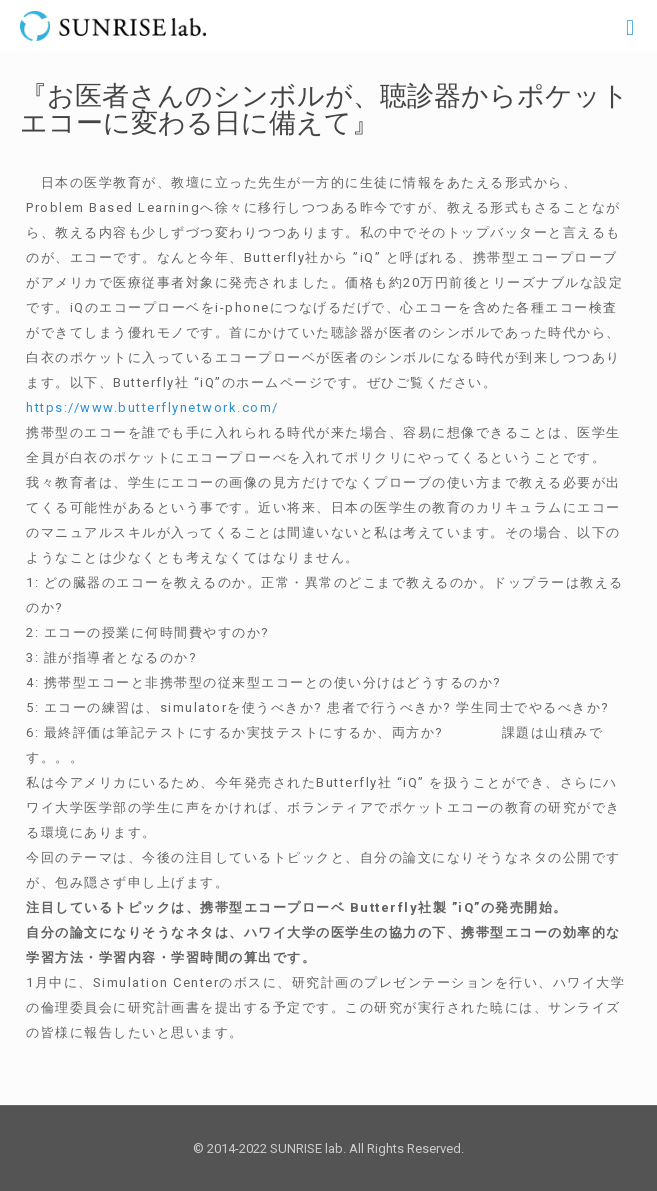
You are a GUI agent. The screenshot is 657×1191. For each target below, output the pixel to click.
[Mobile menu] (630, 28)
